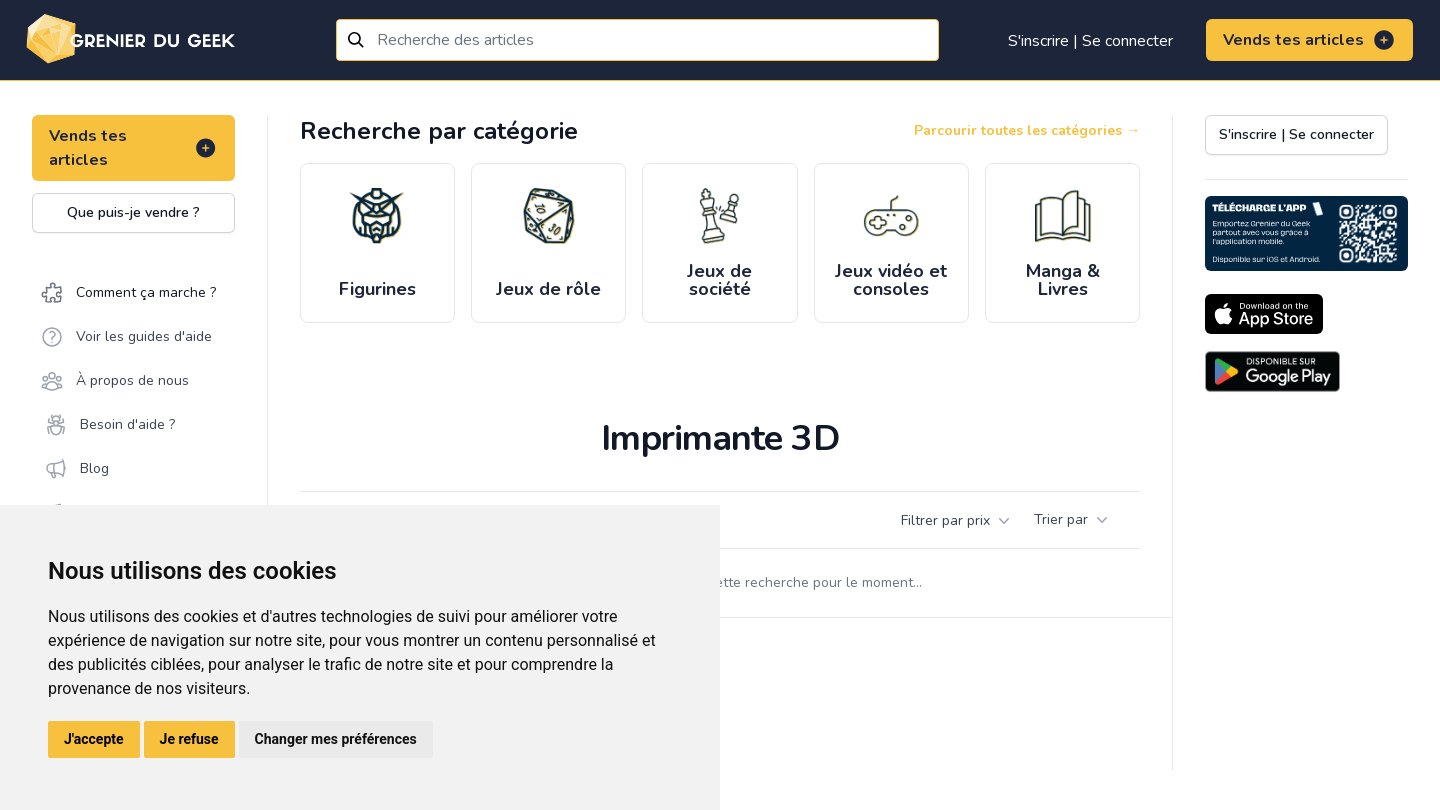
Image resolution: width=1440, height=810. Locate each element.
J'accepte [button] (94, 739)
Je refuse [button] (189, 739)
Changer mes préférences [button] (336, 739)
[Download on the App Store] (1264, 314)
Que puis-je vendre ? (133, 212)
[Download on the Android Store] (1272, 371)
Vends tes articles (1309, 40)
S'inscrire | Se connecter (1090, 41)
